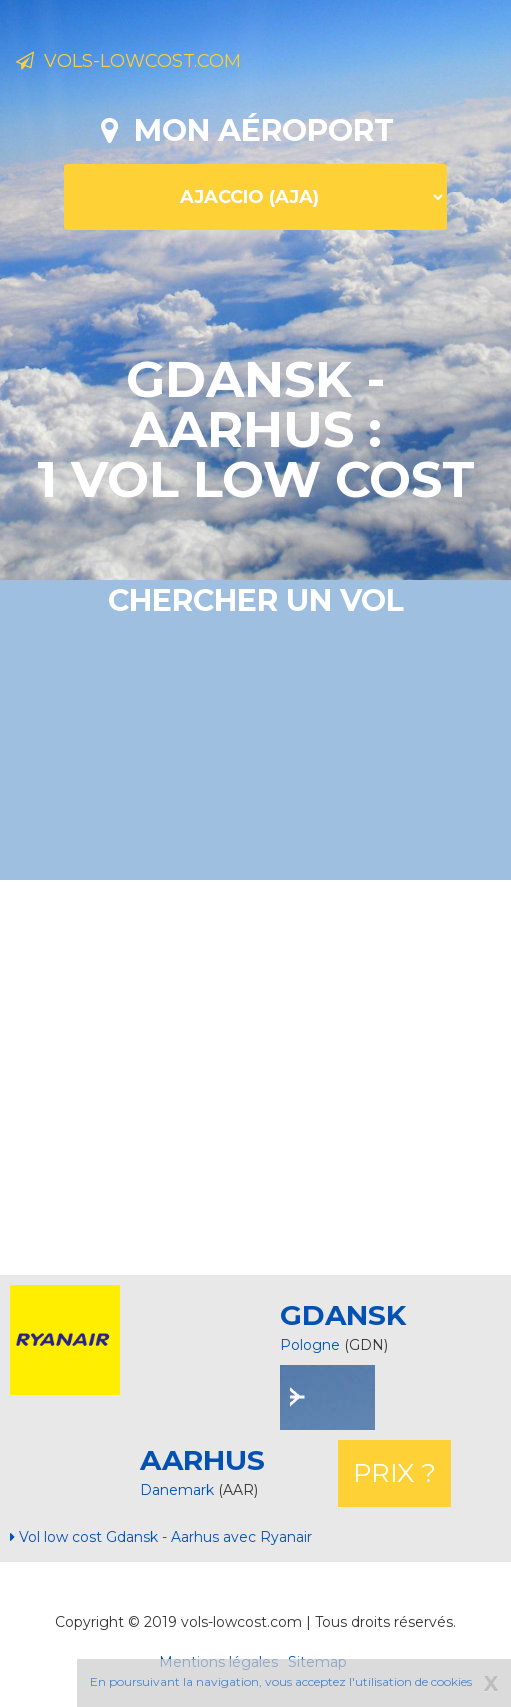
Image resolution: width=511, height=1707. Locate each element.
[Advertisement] (263, 1075)
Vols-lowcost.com (128, 61)
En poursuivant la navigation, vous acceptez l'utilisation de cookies (281, 1681)
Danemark (179, 1490)
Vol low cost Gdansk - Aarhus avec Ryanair (161, 1537)
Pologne (310, 1345)
